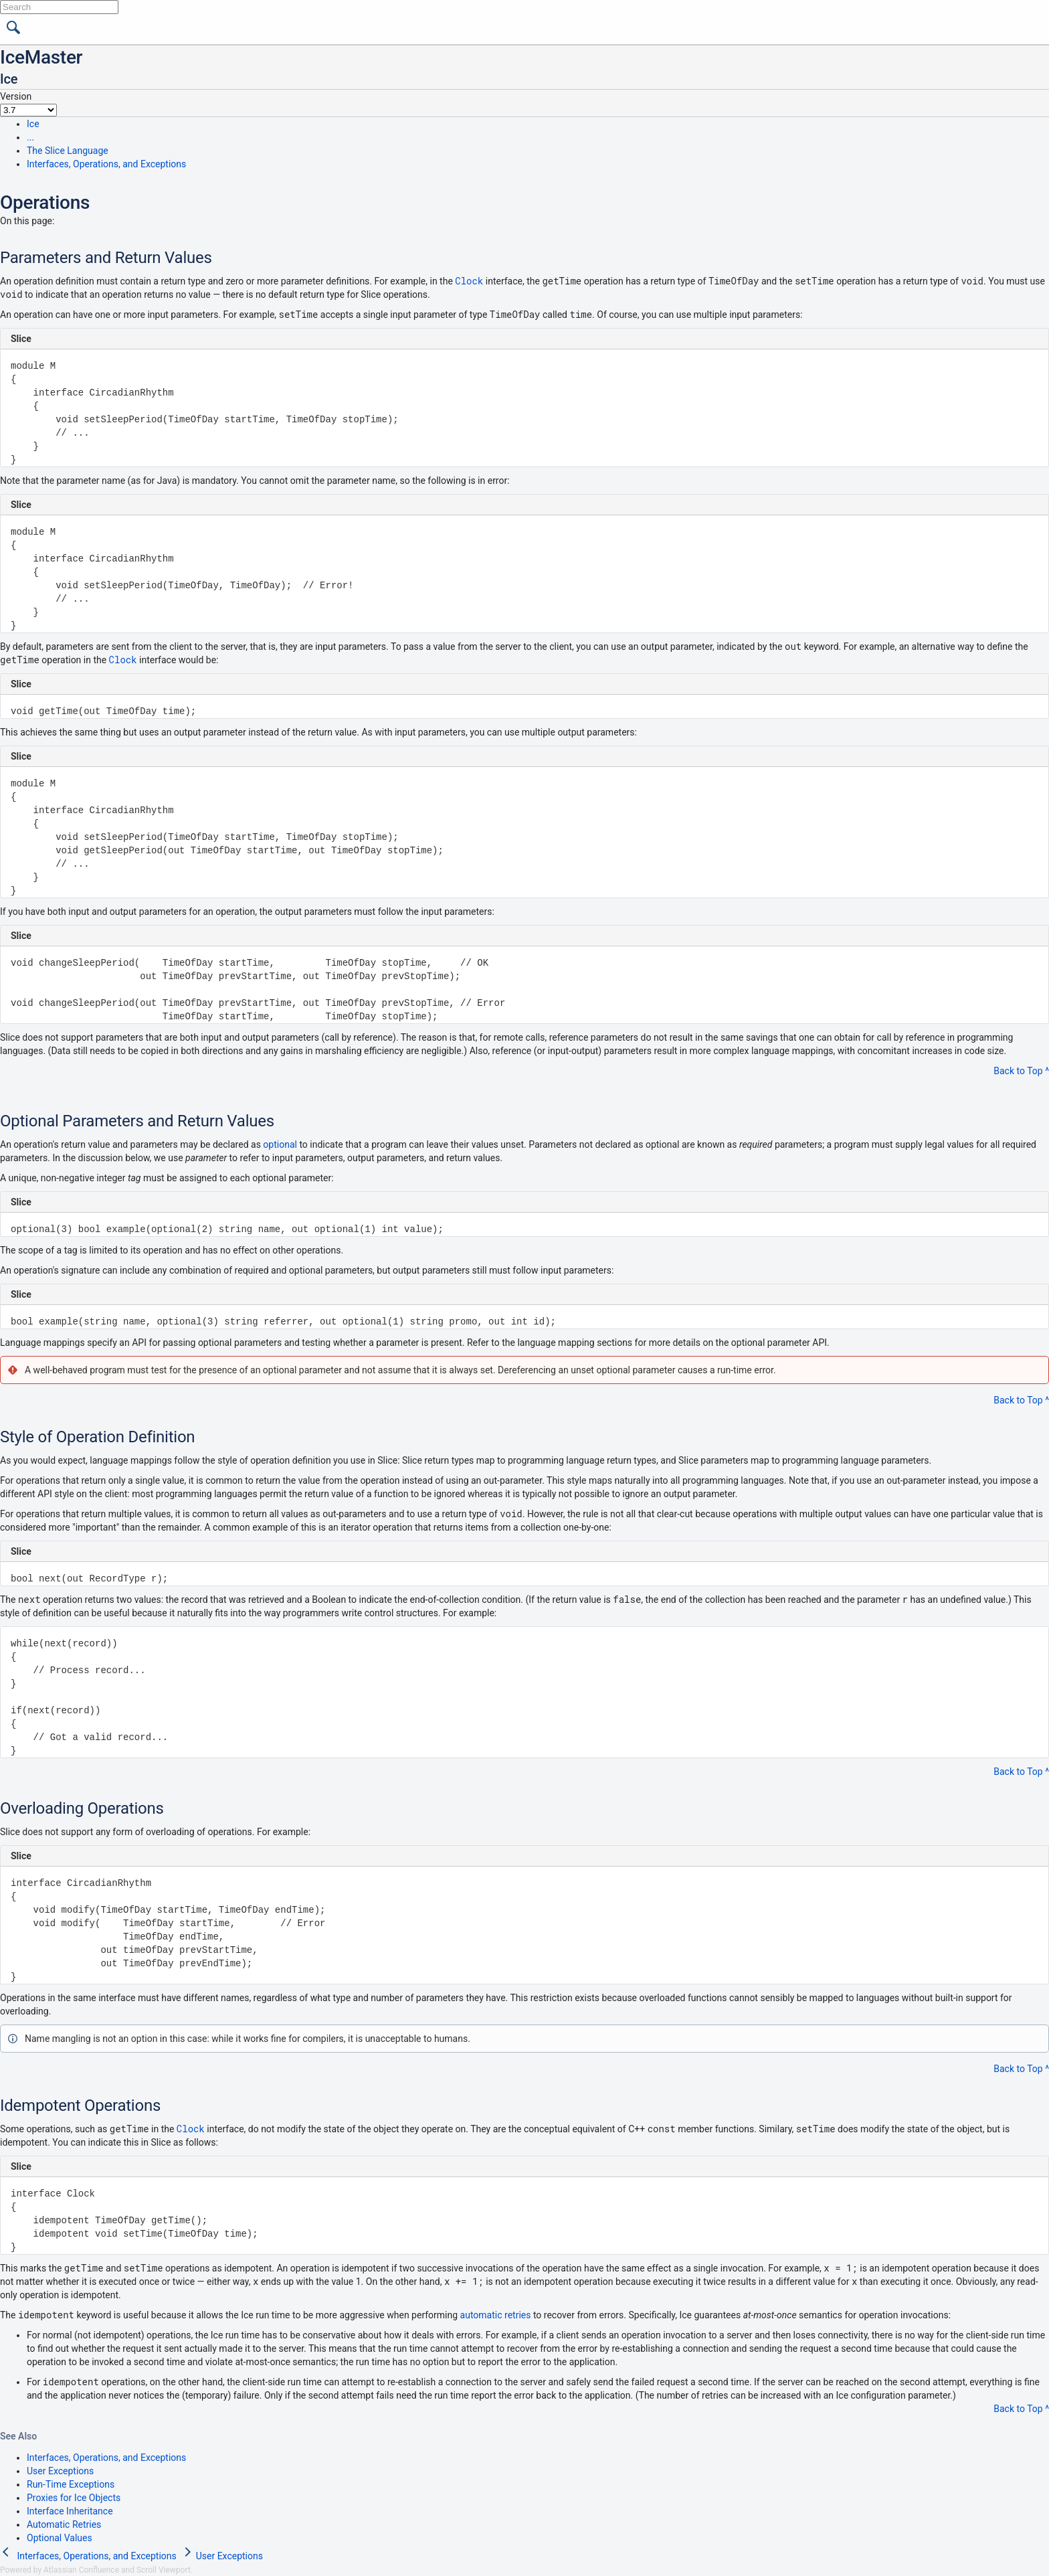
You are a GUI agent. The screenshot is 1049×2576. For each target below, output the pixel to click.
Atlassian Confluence (81, 2570)
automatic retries (495, 2315)
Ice (33, 123)
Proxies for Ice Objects (73, 2497)
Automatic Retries (64, 2524)
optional (280, 1144)
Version (15, 96)
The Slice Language (67, 150)
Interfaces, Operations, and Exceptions (106, 164)
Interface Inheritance (70, 2511)
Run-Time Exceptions (70, 2484)
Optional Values (59, 2537)
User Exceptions (60, 2471)
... (30, 137)
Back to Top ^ (1021, 1070)
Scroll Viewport (163, 2570)
